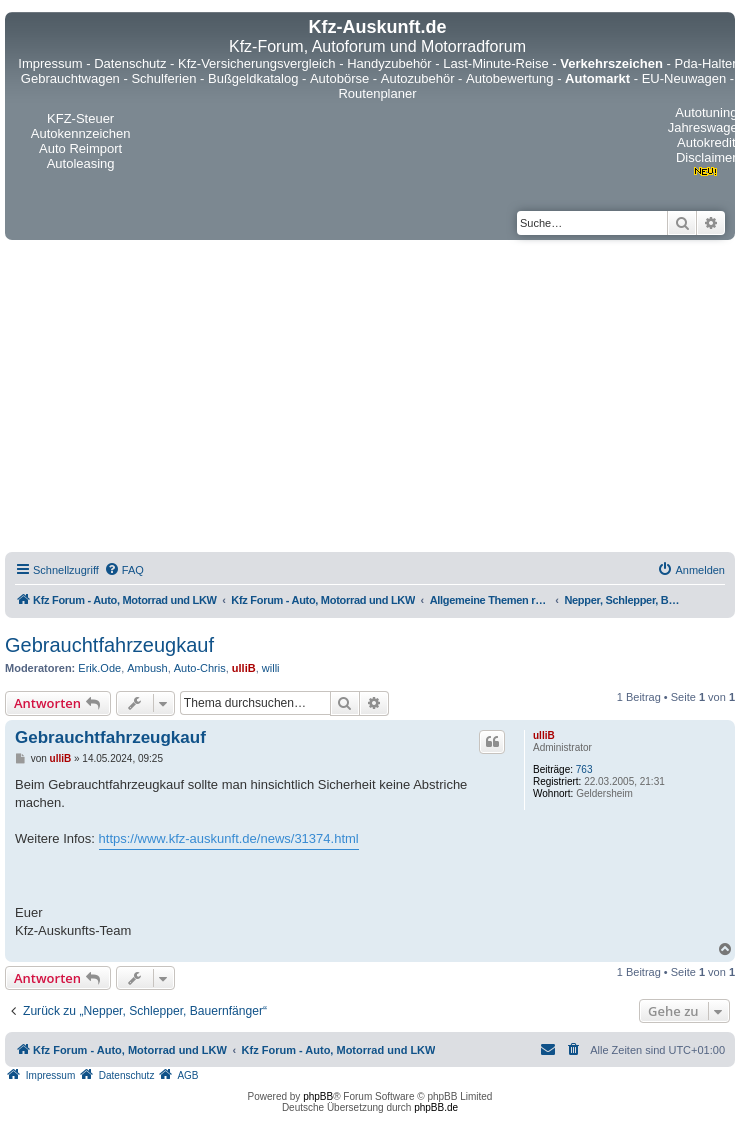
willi (271, 668)
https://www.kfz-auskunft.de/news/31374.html (229, 838)
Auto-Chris (200, 668)
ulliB (244, 668)
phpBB (318, 1096)
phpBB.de (436, 1107)
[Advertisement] (243, 399)
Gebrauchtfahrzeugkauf (109, 645)
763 (584, 769)
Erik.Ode (99, 668)
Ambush (147, 668)
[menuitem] (124, 570)
